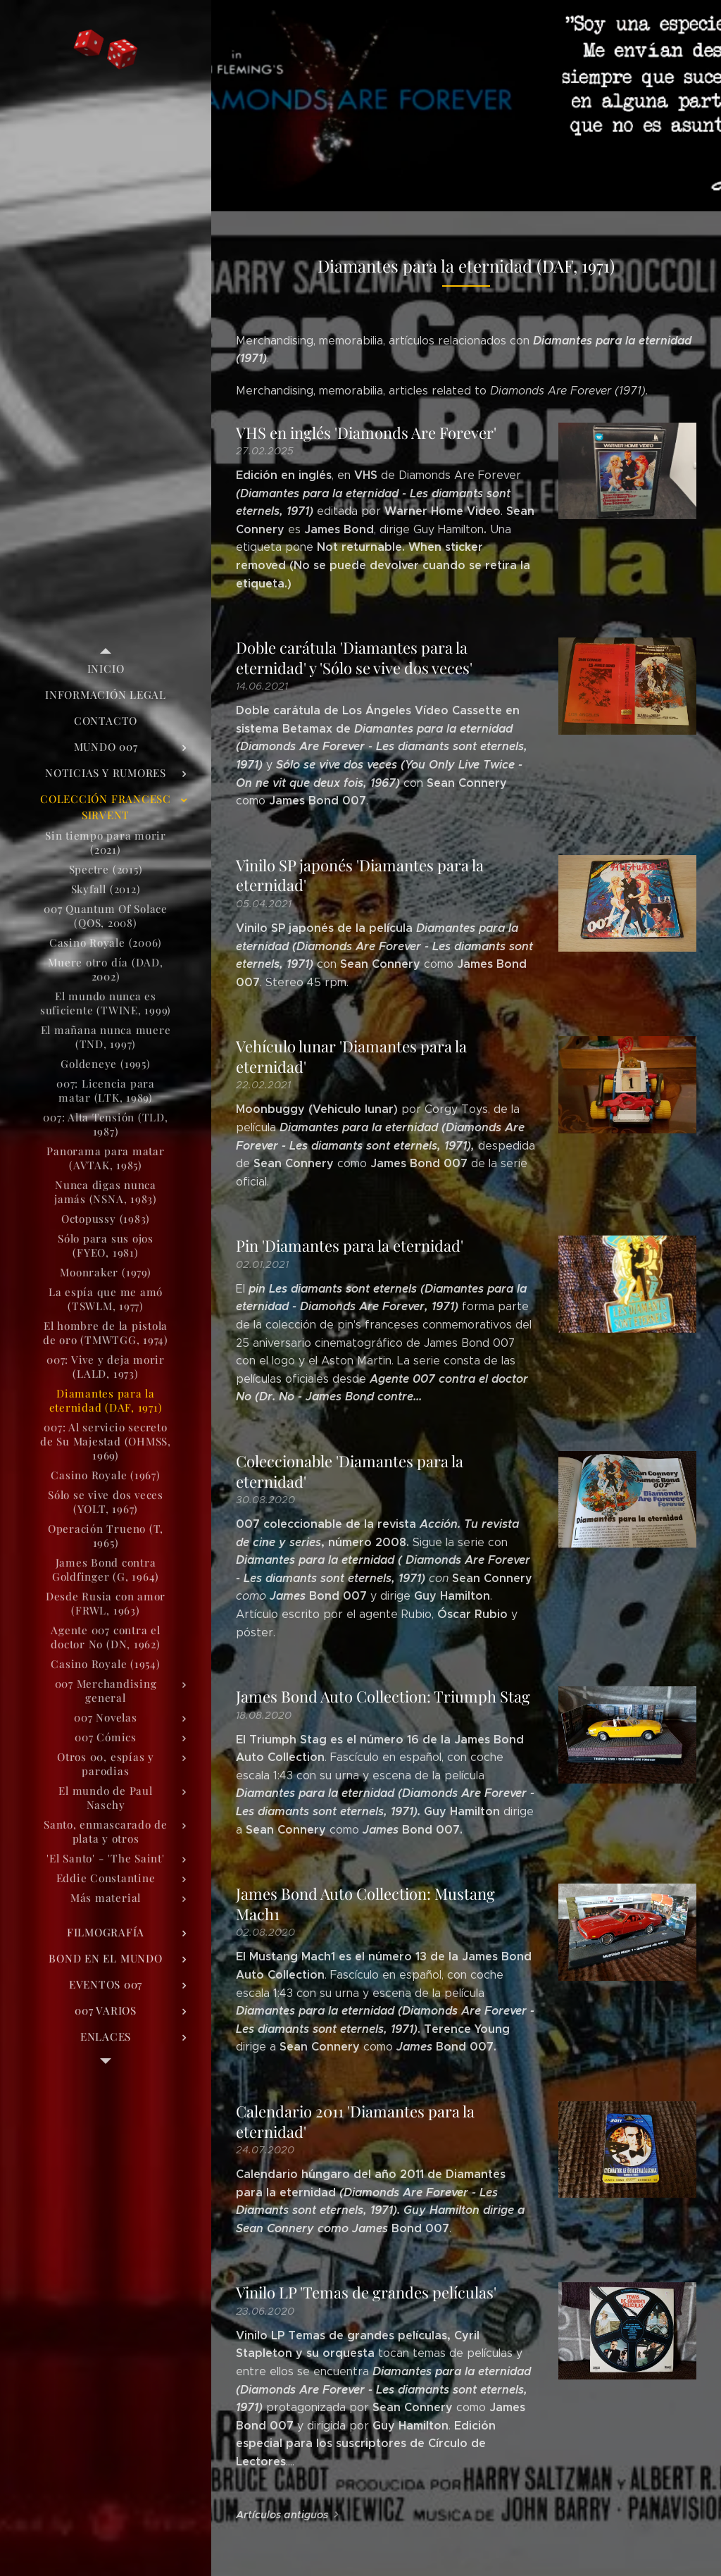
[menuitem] (105, 669)
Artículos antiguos (282, 2514)
